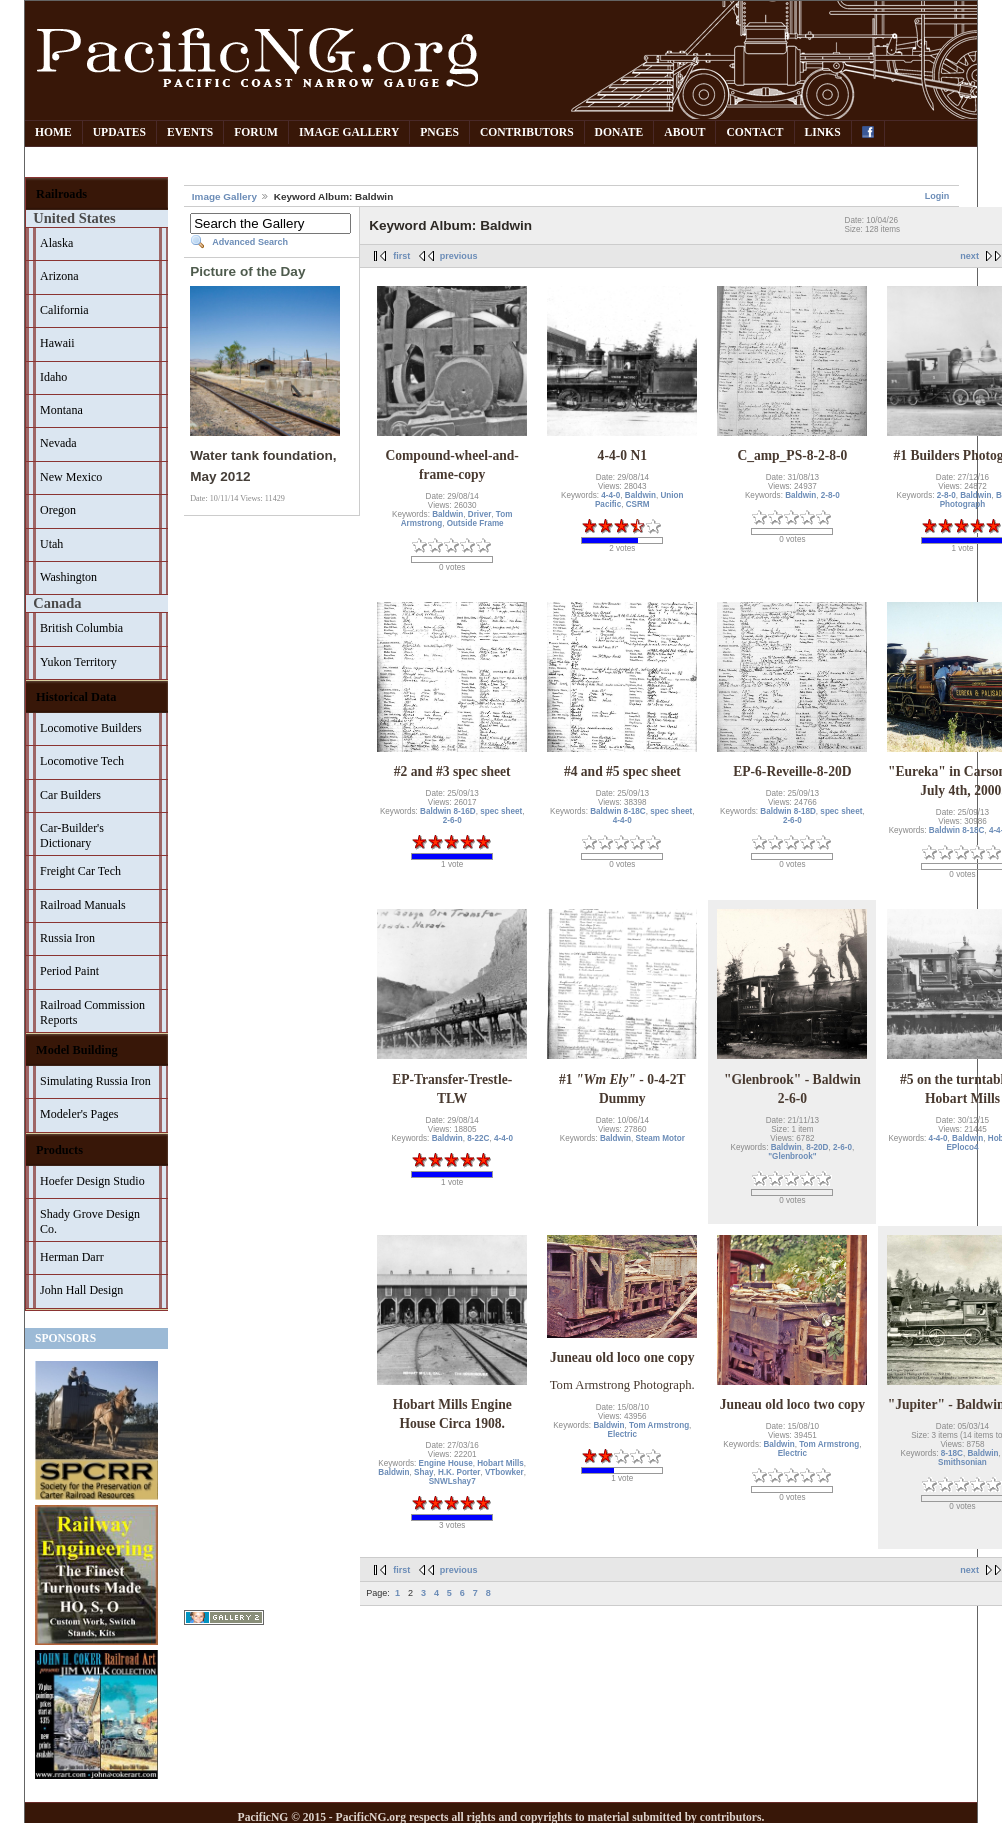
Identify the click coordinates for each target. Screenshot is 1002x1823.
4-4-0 (610, 495)
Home (53, 132)
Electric (622, 1434)
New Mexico (71, 477)
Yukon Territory (78, 662)
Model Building (77, 1050)
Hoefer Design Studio (92, 1181)
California (64, 310)
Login (937, 196)
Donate (619, 132)
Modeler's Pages (79, 1114)
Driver (480, 514)
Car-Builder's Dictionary (72, 835)
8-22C (478, 1138)
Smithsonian (962, 1462)
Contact (754, 132)
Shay (423, 1472)
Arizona (59, 276)
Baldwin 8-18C (618, 811)
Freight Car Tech (80, 871)
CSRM (638, 504)
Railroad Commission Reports (92, 1012)
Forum (256, 132)
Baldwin (447, 514)
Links (823, 132)
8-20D (817, 1147)
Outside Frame (475, 523)
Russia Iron (67, 938)
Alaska (56, 243)
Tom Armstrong (659, 1425)
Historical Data (76, 697)
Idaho (53, 377)
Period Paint (69, 971)
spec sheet (501, 811)
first (401, 256)
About (684, 132)
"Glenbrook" (792, 1156)
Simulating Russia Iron (95, 1081)
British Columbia (81, 628)
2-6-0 (452, 820)
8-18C (952, 1453)
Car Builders (70, 795)
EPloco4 (962, 1147)
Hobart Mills (500, 1463)
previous (459, 256)
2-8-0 (830, 495)
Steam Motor (660, 1138)
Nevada (58, 443)
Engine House (446, 1463)
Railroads (61, 194)
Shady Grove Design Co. (90, 1221)
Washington (68, 577)
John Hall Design (81, 1290)
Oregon (58, 510)
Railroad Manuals (83, 905)
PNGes (439, 132)
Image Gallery (349, 132)
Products (59, 1150)
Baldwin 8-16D (448, 811)
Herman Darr (72, 1257)
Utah (51, 544)
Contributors (527, 132)
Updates (119, 132)
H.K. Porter (459, 1472)
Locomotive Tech (82, 761)
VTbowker (504, 1472)
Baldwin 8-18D (788, 811)
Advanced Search (250, 242)
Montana (61, 410)
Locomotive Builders (91, 728)
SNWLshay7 (452, 1481)
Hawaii (57, 343)
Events (190, 132)
